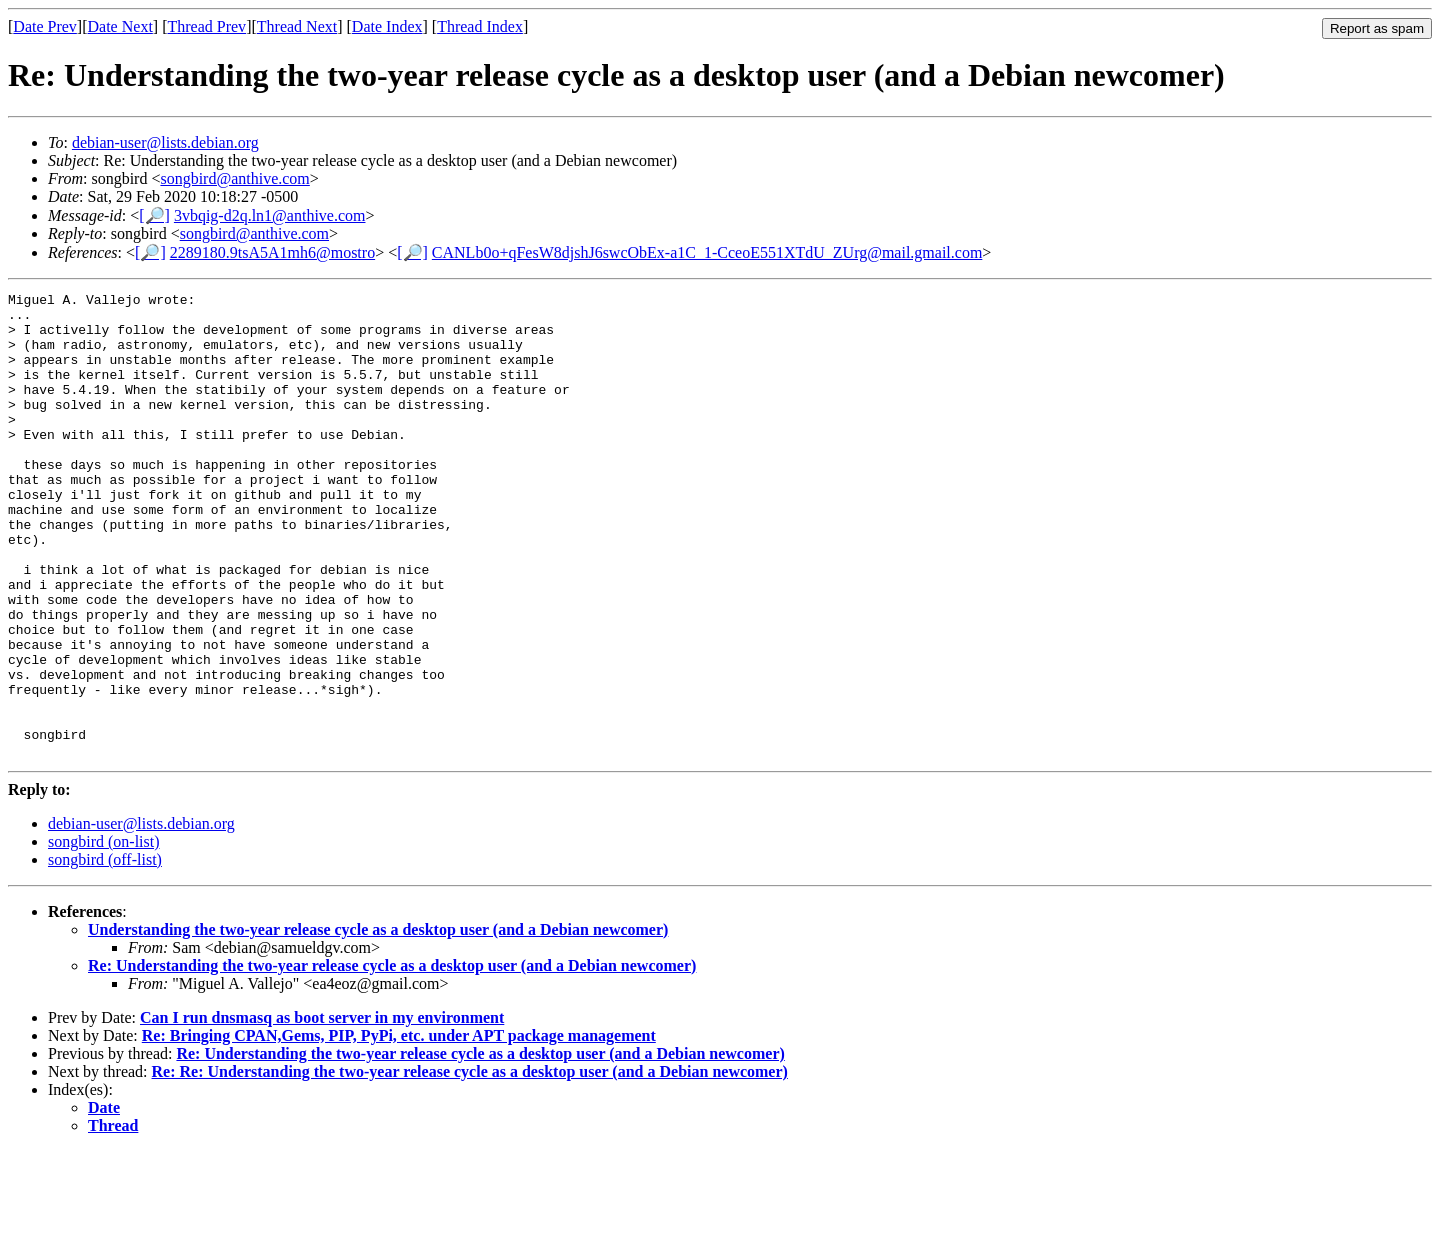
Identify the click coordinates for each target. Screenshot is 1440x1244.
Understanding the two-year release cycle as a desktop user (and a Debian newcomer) (378, 1022)
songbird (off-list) (105, 952)
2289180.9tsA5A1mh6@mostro (272, 252)
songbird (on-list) (104, 934)
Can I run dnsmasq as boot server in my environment (322, 1110)
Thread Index (480, 26)
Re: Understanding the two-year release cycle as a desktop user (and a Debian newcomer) (392, 1058)
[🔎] (154, 215)
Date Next (120, 26)
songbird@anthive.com (234, 178)
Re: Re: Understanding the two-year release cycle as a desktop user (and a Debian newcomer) (470, 1164)
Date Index (387, 26)
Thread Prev (206, 26)
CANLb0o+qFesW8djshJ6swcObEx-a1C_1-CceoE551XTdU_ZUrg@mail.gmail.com (707, 252)
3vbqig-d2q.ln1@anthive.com (270, 215)
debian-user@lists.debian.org (165, 142)
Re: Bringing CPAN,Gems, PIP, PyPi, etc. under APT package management (399, 1128)
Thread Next (297, 26)
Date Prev (45, 26)
